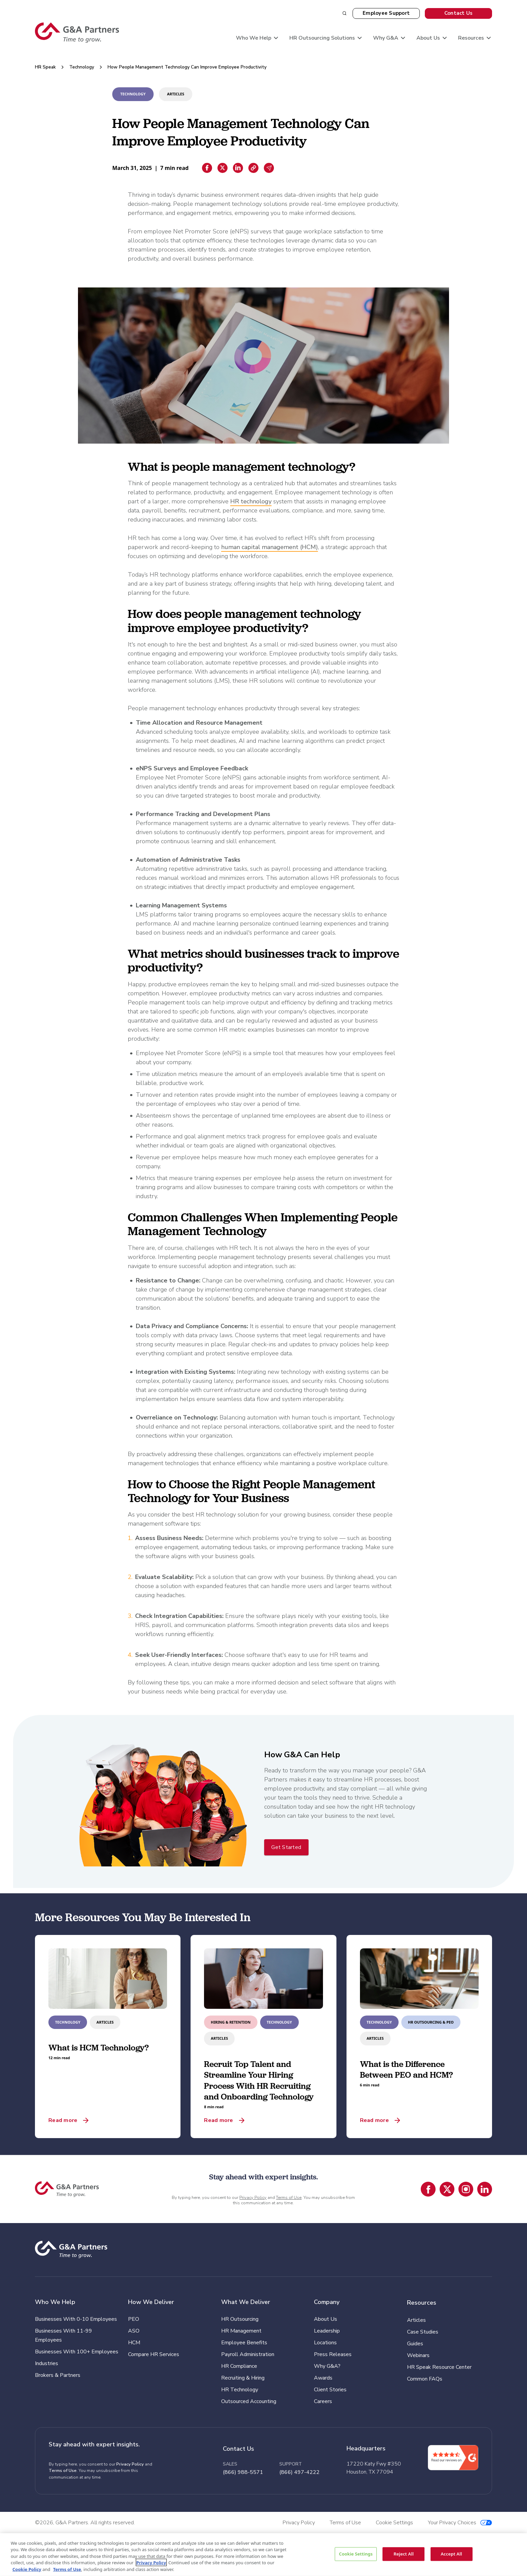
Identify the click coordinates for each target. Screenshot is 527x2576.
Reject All (404, 2554)
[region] (263, 2554)
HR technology (251, 501)
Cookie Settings (355, 2554)
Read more (62, 2120)
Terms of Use (288, 2198)
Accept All (451, 2554)
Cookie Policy (26, 2569)
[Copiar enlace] (253, 168)
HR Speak (45, 67)
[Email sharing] (269, 168)
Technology (81, 67)
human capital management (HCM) (269, 547)
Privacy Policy (253, 2198)
